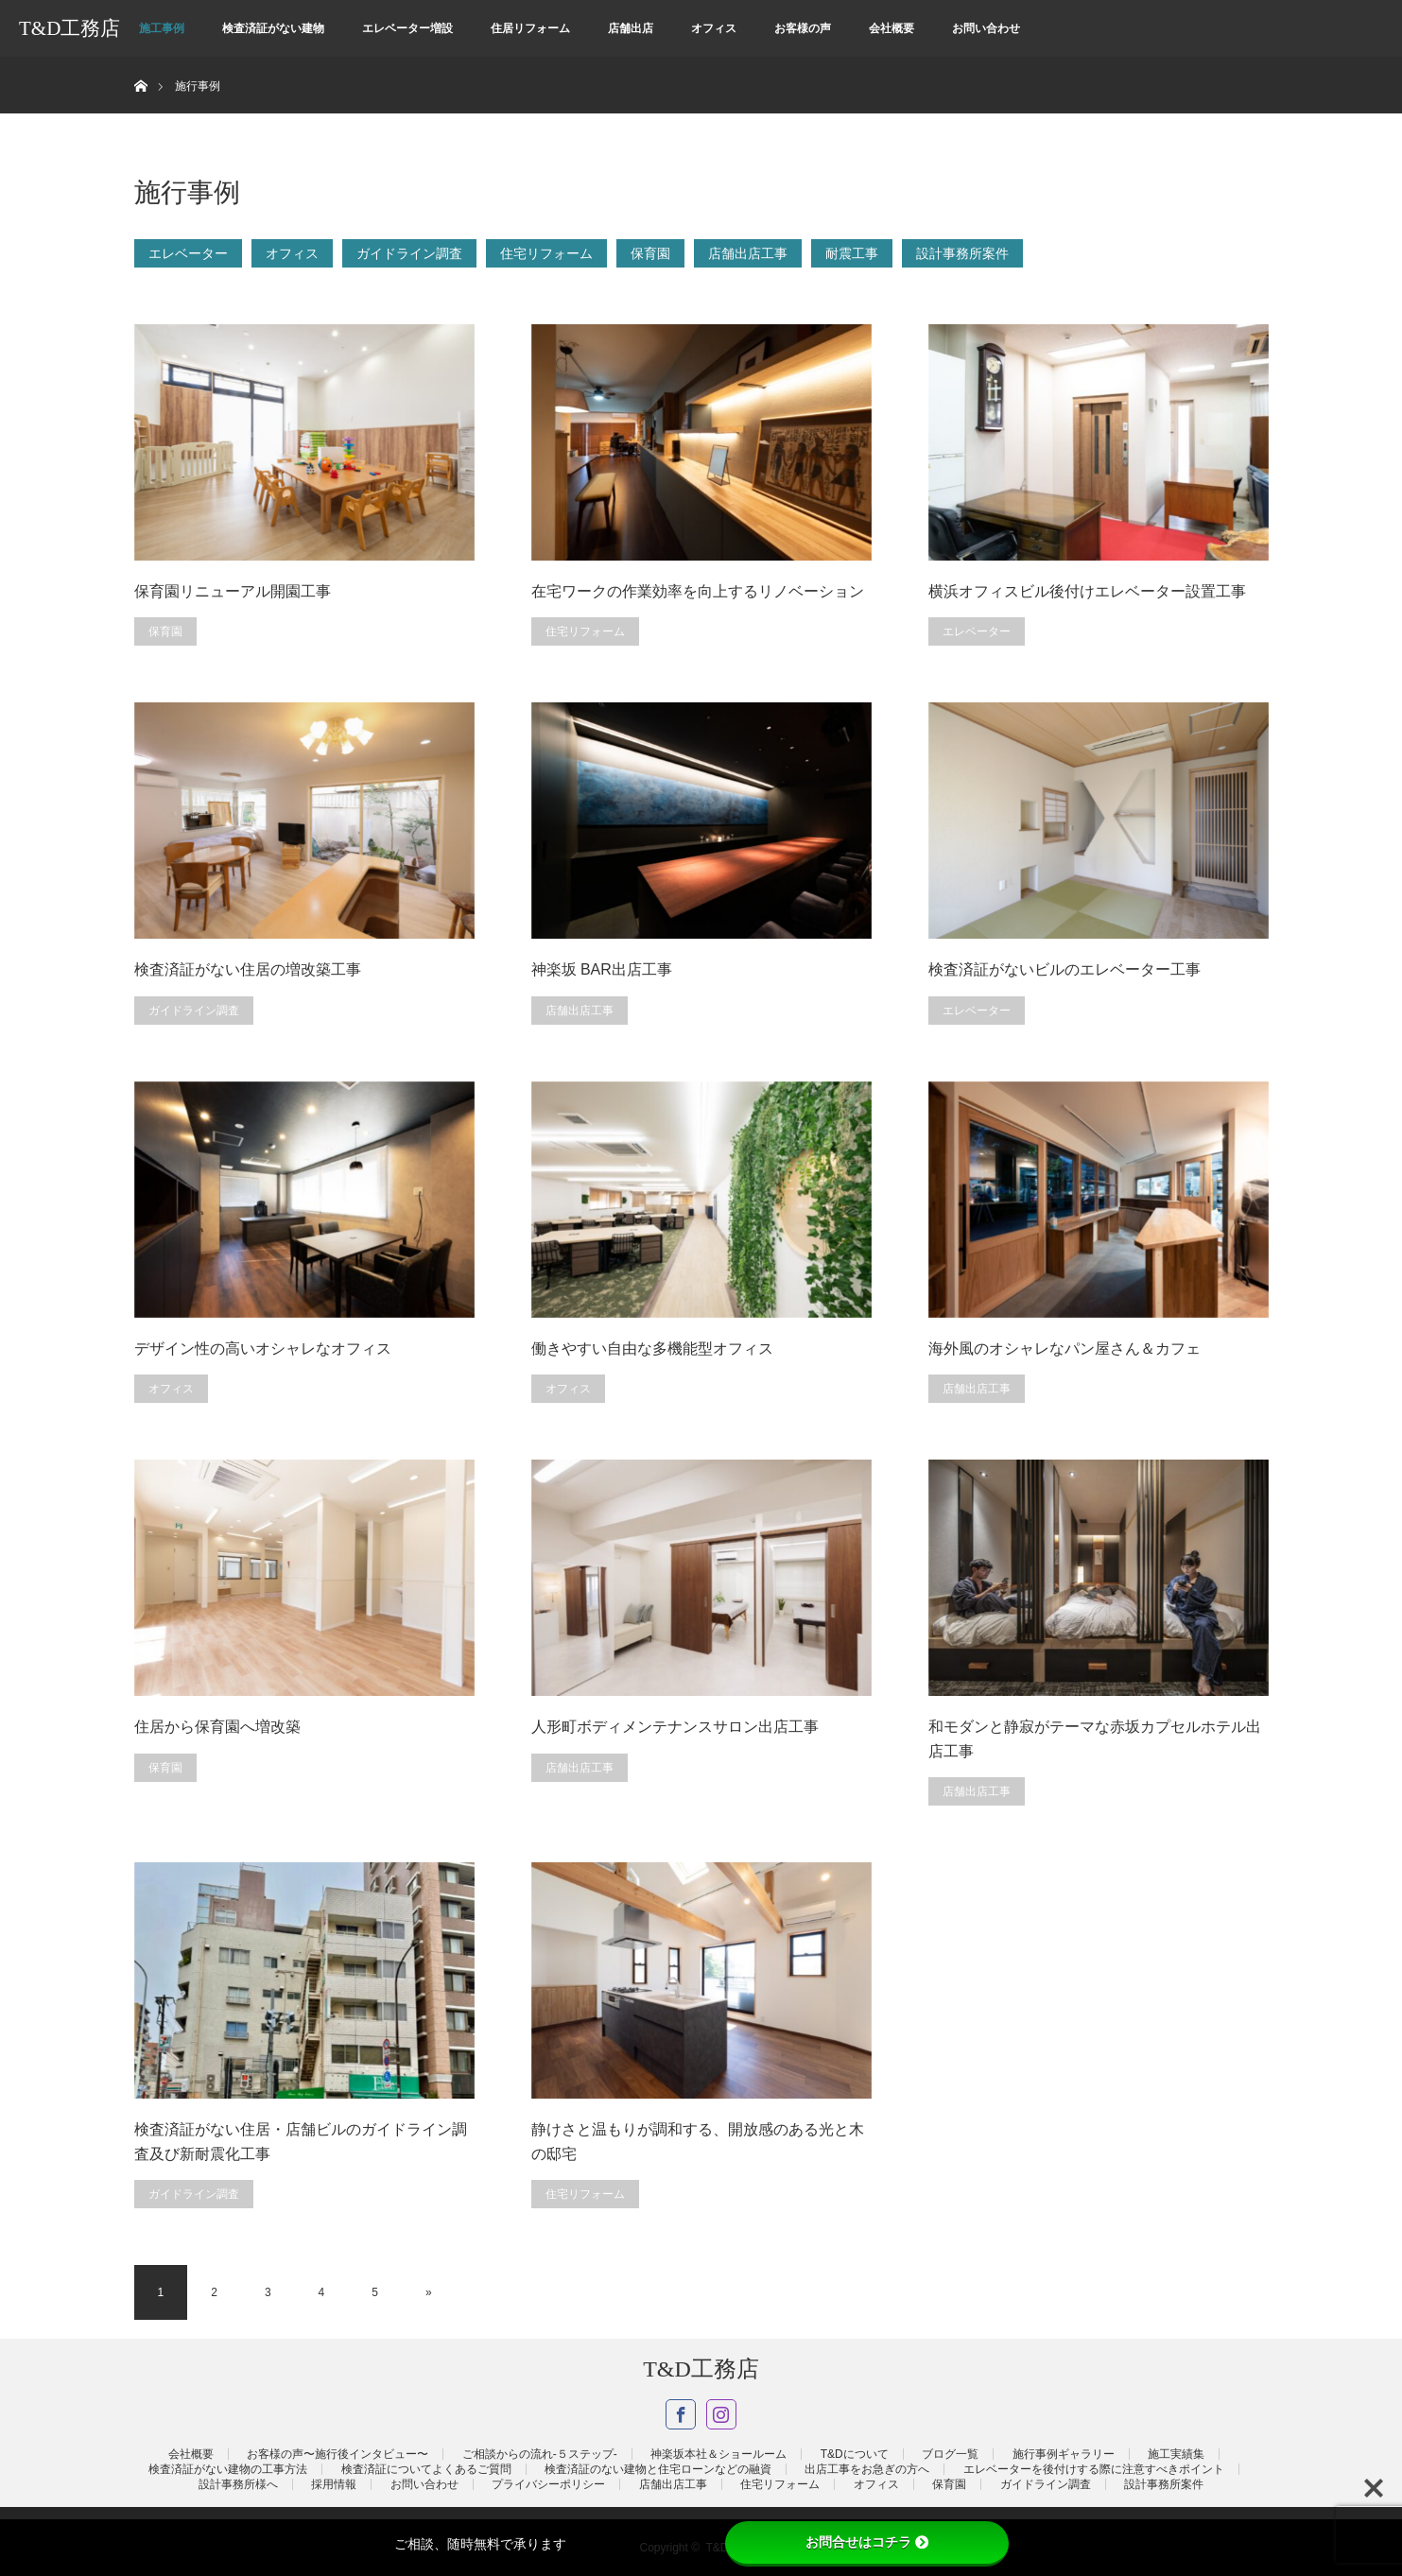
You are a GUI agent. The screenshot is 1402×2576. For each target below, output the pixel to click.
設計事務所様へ (238, 2484)
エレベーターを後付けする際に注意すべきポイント (1093, 2469)
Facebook (680, 2414)
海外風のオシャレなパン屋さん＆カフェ (1064, 1348)
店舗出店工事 (748, 253)
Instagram (721, 2414)
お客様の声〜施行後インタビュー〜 (337, 2454)
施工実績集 (1176, 2454)
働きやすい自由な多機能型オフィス (652, 1348)
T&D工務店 (69, 28)
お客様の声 (802, 28)
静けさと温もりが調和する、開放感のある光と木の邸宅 (697, 2141)
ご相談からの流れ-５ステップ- (539, 2454)
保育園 (650, 253)
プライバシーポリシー (548, 2484)
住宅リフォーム (546, 253)
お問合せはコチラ (866, 2541)
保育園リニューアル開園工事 (232, 591)
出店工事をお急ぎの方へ (867, 2469)
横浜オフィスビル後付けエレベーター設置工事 (1087, 591)
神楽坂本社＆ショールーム (718, 2454)
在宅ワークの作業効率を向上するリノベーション (697, 591)
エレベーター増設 (407, 28)
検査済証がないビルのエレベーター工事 (1064, 969)
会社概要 (891, 28)
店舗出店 (630, 28)
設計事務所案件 (962, 253)
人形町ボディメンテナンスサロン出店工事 (675, 1727)
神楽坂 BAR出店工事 (601, 969)
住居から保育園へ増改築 (217, 1727)
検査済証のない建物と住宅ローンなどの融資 (658, 2469)
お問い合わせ (986, 28)
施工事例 (161, 28)
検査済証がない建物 (273, 28)
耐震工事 (851, 253)
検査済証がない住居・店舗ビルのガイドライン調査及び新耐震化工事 (300, 2141)
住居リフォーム (530, 28)
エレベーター (188, 253)
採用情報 (333, 2484)
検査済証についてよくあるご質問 (426, 2469)
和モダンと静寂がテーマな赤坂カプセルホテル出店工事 (1094, 1739)
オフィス (713, 28)
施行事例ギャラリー (1064, 2454)
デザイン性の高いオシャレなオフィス (262, 1348)
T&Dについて (855, 2454)
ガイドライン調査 (409, 253)
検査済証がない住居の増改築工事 (247, 969)
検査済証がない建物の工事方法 (227, 2469)
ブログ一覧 (950, 2454)
